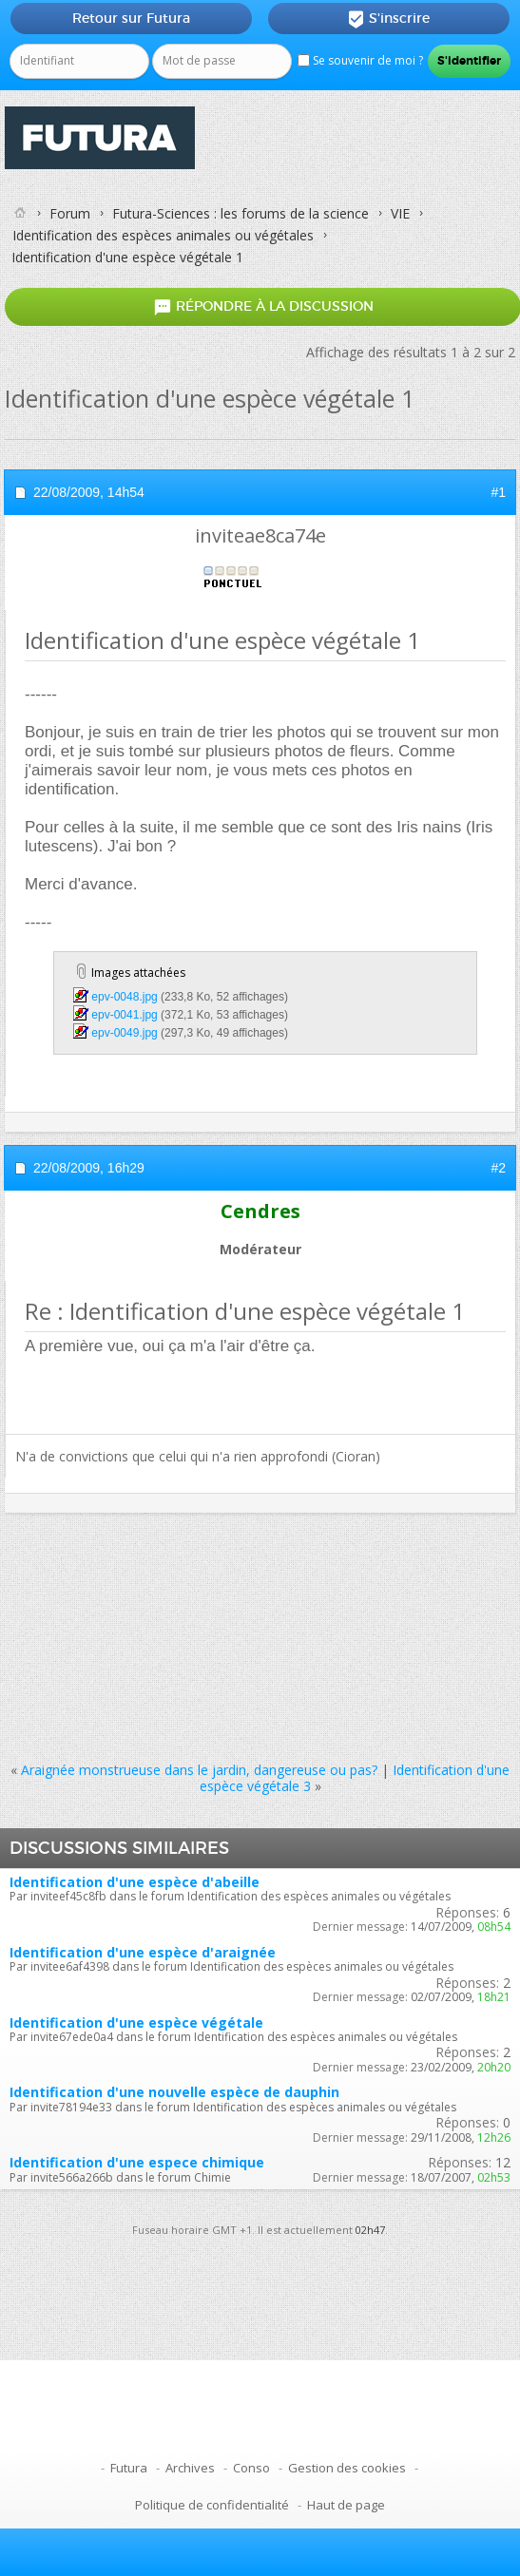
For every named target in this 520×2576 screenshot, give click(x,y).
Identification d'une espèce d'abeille (135, 1882)
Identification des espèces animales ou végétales (163, 235)
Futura (128, 2467)
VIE (400, 213)
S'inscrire (388, 19)
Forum (69, 213)
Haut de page (346, 2504)
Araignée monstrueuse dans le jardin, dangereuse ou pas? (199, 1770)
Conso (251, 2467)
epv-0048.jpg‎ (124, 996)
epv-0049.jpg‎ (124, 1033)
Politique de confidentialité (212, 2504)
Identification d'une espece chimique (137, 2162)
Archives (190, 2467)
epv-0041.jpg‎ (124, 1014)
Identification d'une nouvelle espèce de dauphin (174, 2092)
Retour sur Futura (131, 18)
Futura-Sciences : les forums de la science (240, 213)
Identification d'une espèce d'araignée (143, 1952)
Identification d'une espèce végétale (136, 2022)
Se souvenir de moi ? (360, 60)
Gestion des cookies (347, 2467)
